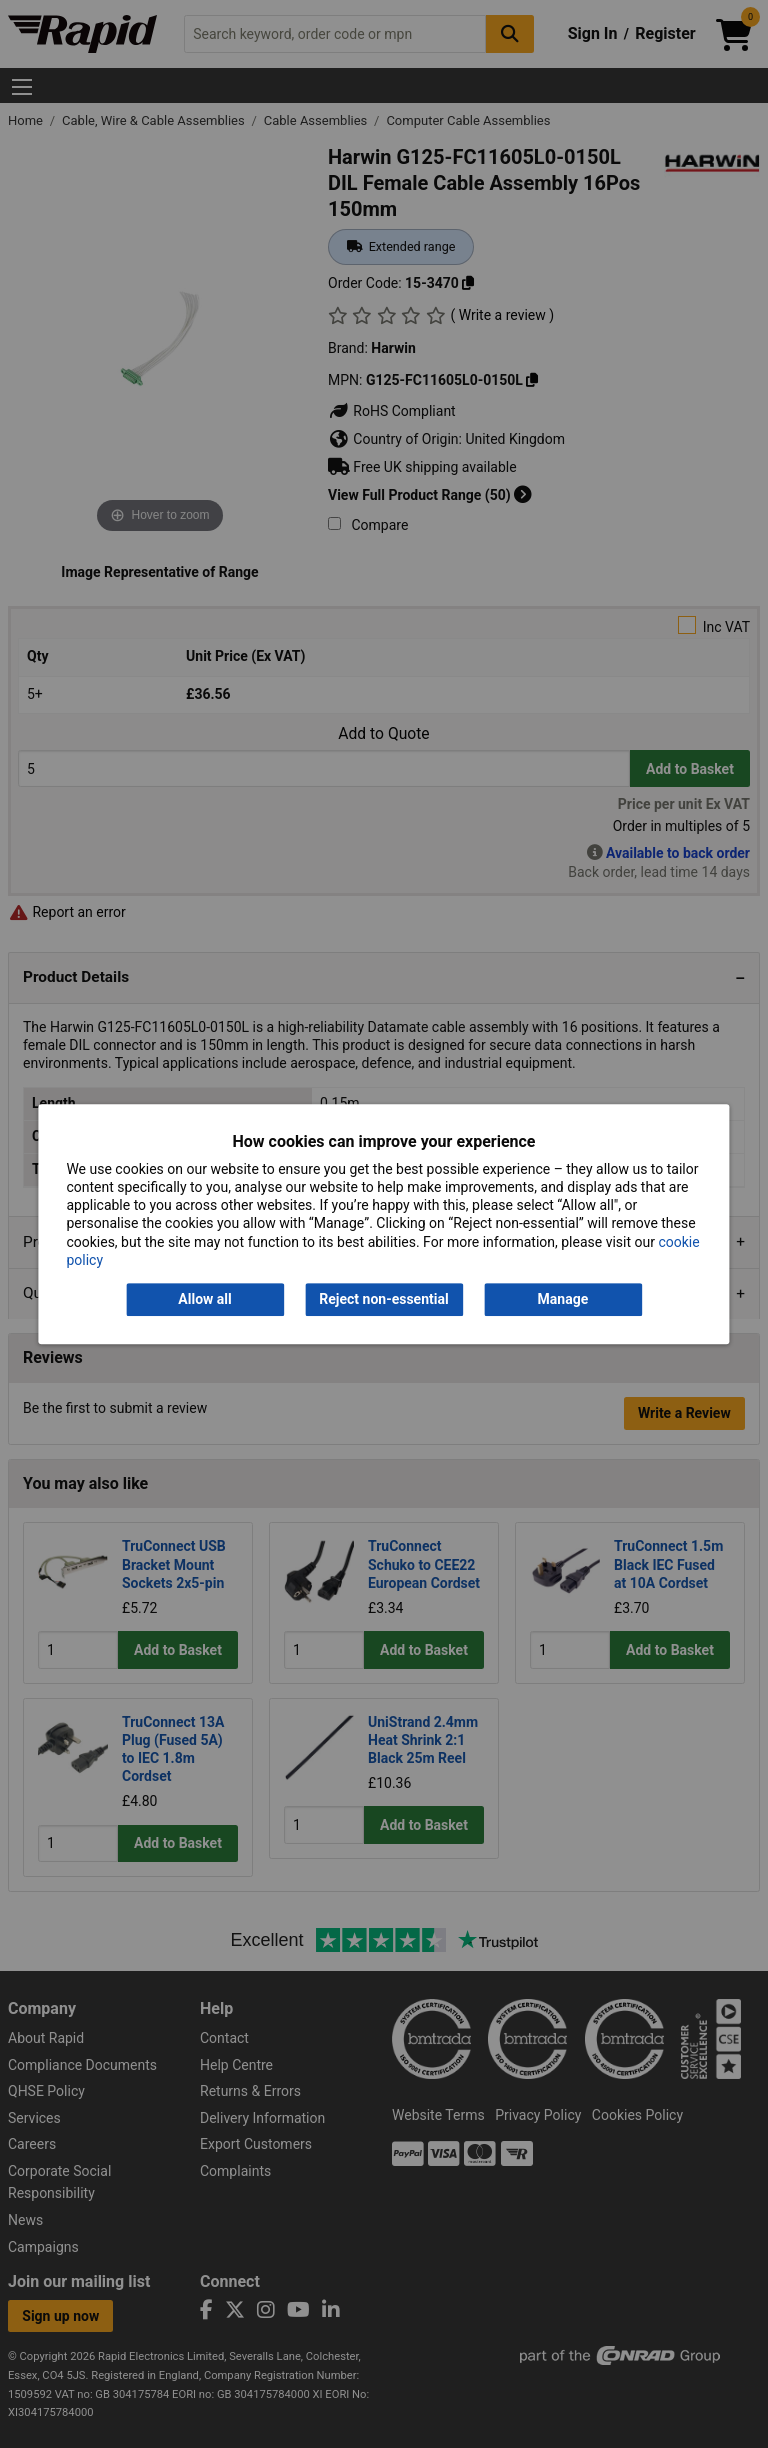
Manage (563, 1299)
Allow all (204, 1299)
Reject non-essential (383, 1299)
